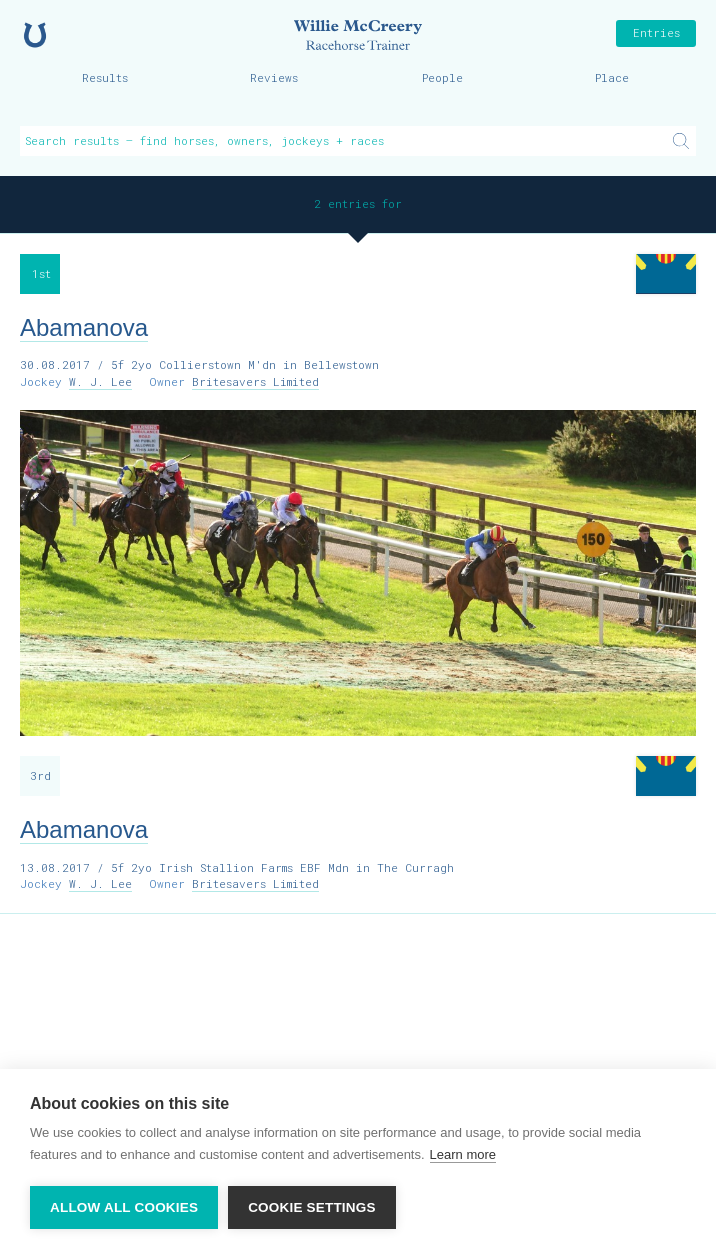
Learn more (463, 1154)
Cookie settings (312, 1207)
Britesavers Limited (255, 381)
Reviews (274, 77)
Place (612, 77)
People (442, 77)
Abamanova (84, 327)
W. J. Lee (100, 381)
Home (35, 35)
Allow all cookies (124, 1207)
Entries (656, 32)
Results (105, 77)
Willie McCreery (358, 35)
